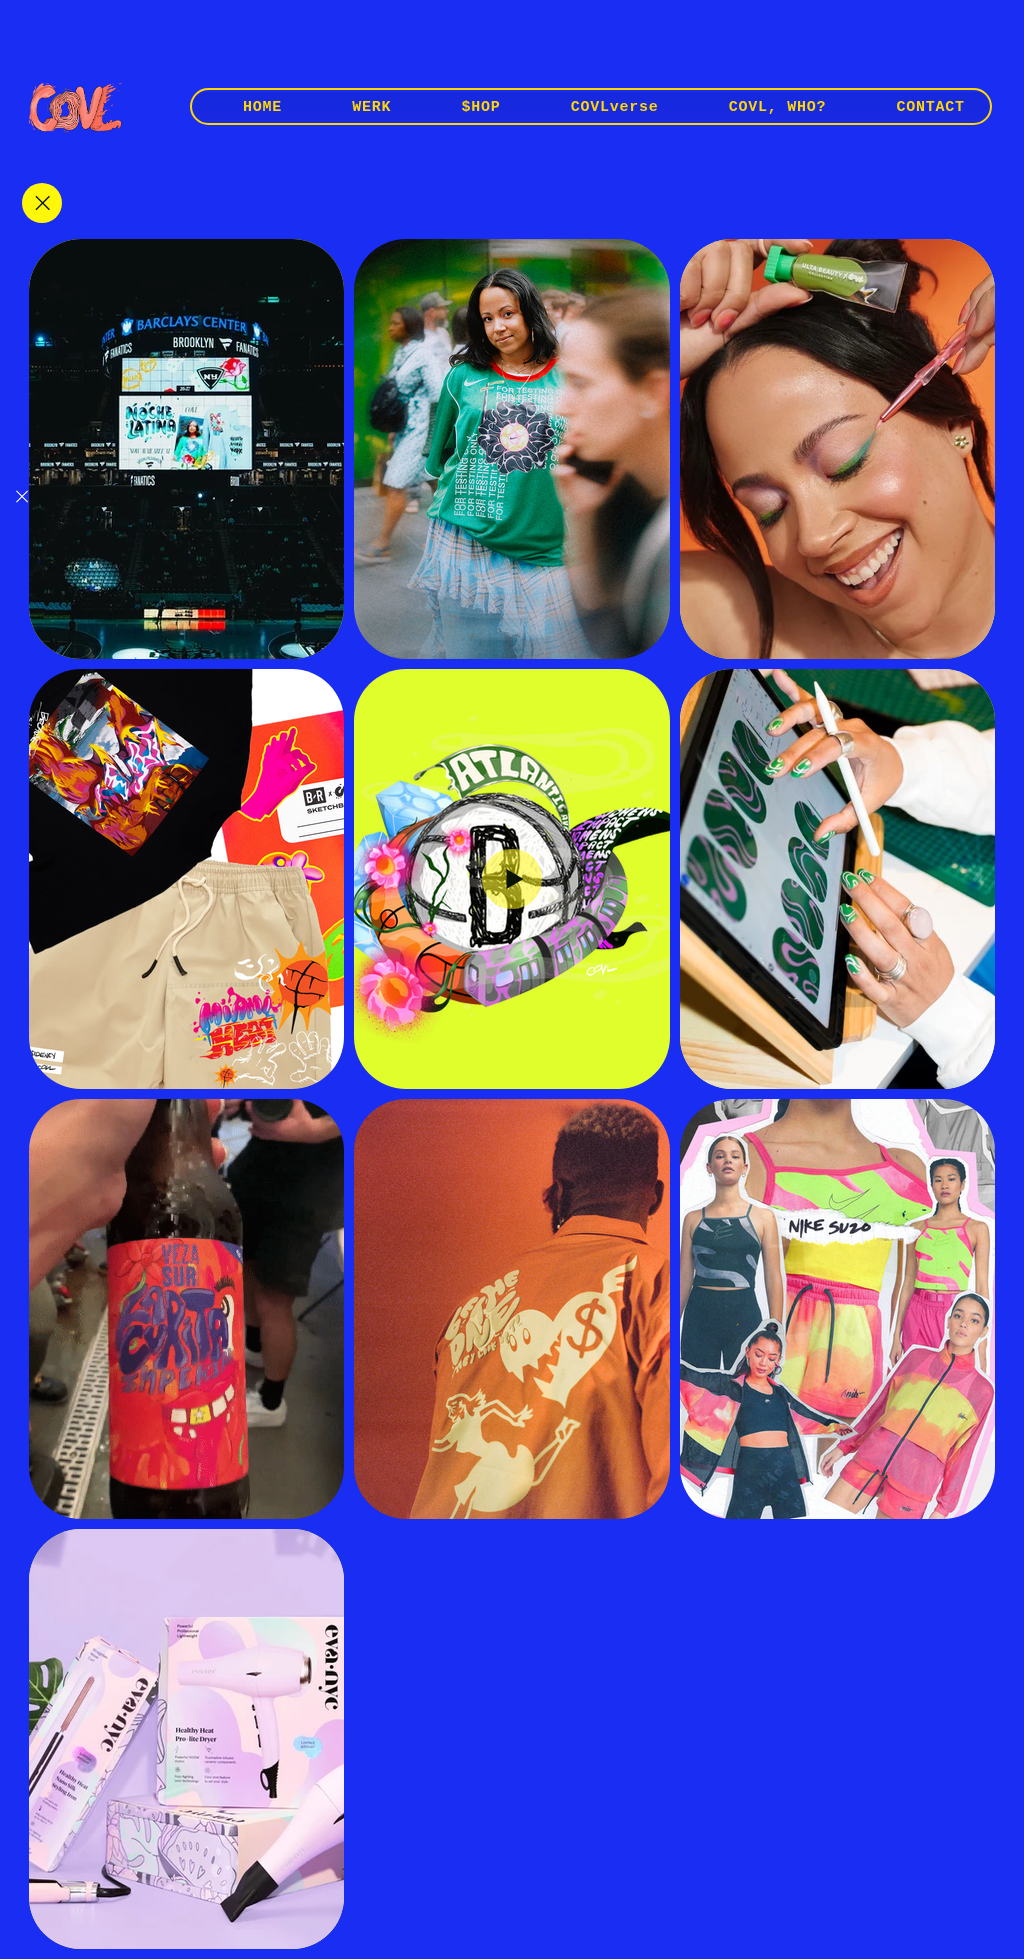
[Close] (42, 203)
